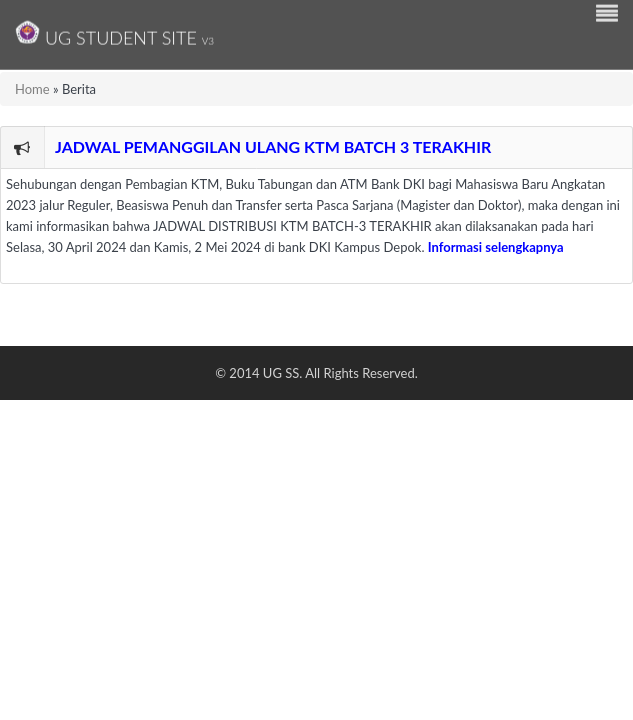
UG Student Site (114, 32)
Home (32, 89)
